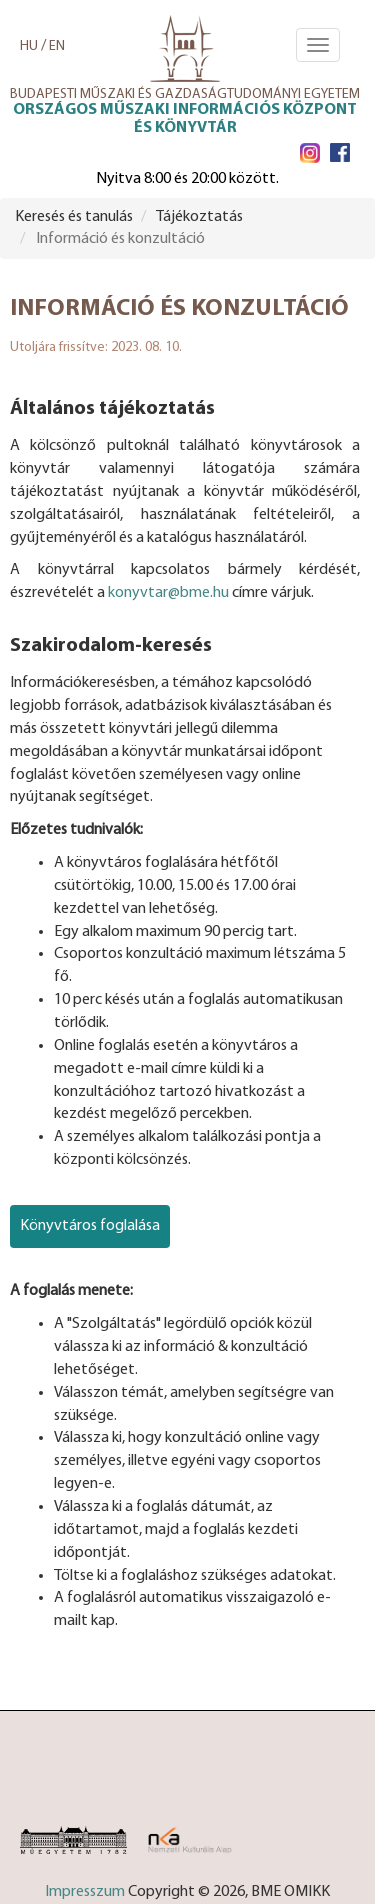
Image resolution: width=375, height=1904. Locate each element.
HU (29, 46)
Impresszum (85, 1892)
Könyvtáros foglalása (90, 1226)
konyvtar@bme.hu (168, 593)
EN (57, 46)
